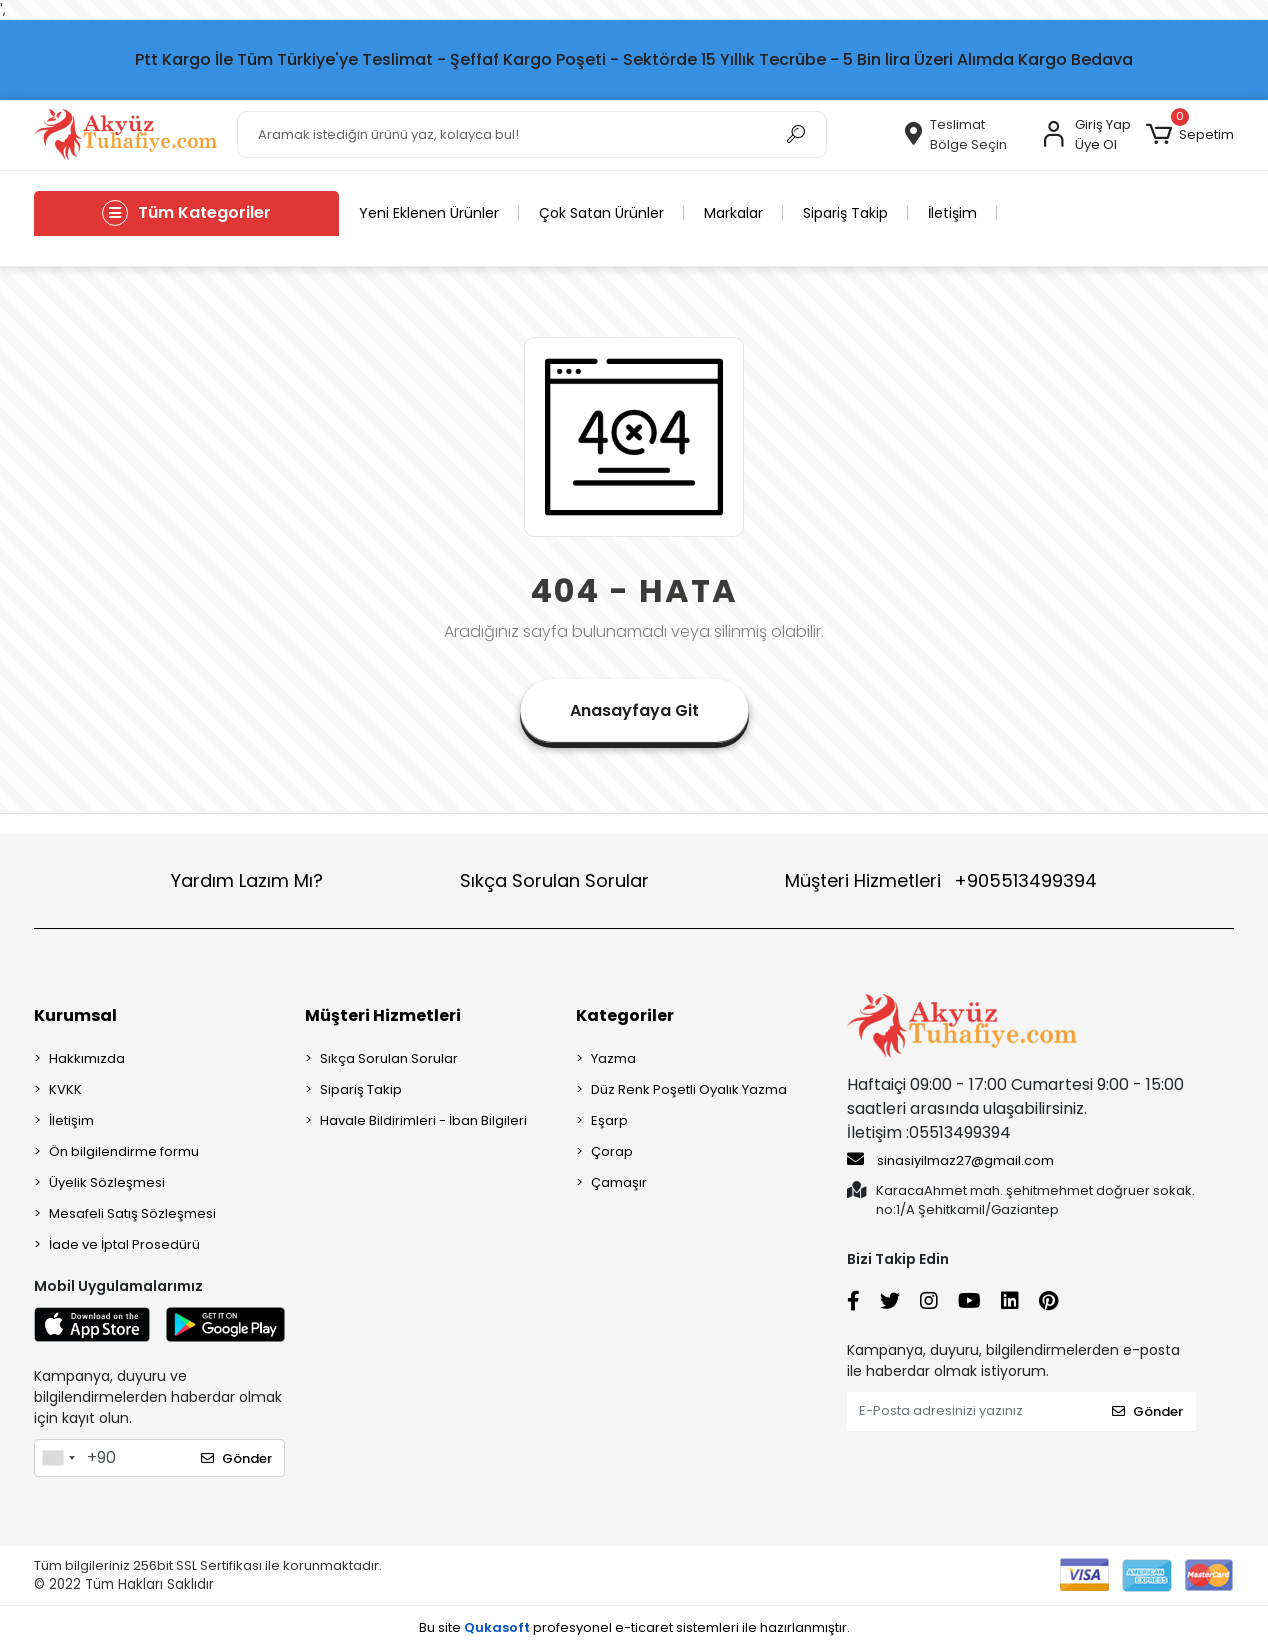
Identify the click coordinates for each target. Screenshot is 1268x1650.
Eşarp (609, 1120)
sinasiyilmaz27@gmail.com (950, 1160)
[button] (1190, 135)
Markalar (733, 213)
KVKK (65, 1089)
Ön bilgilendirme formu (124, 1151)
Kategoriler (625, 1015)
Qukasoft (497, 1627)
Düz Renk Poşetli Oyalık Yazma (689, 1089)
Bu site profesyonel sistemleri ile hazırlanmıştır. (634, 1627)
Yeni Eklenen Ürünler (429, 213)
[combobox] (58, 1458)
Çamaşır (619, 1182)
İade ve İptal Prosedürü (124, 1244)
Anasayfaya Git (634, 710)
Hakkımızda (87, 1058)
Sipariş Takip (845, 213)
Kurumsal (75, 1015)
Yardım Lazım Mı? (247, 880)
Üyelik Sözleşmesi (107, 1182)
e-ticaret (644, 1627)
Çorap (612, 1151)
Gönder (236, 1458)
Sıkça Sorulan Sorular (554, 880)
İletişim (952, 213)
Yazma (613, 1058)
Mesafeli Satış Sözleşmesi (132, 1213)
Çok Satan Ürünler (601, 213)
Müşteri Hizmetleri (941, 880)
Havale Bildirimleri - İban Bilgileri (423, 1120)
